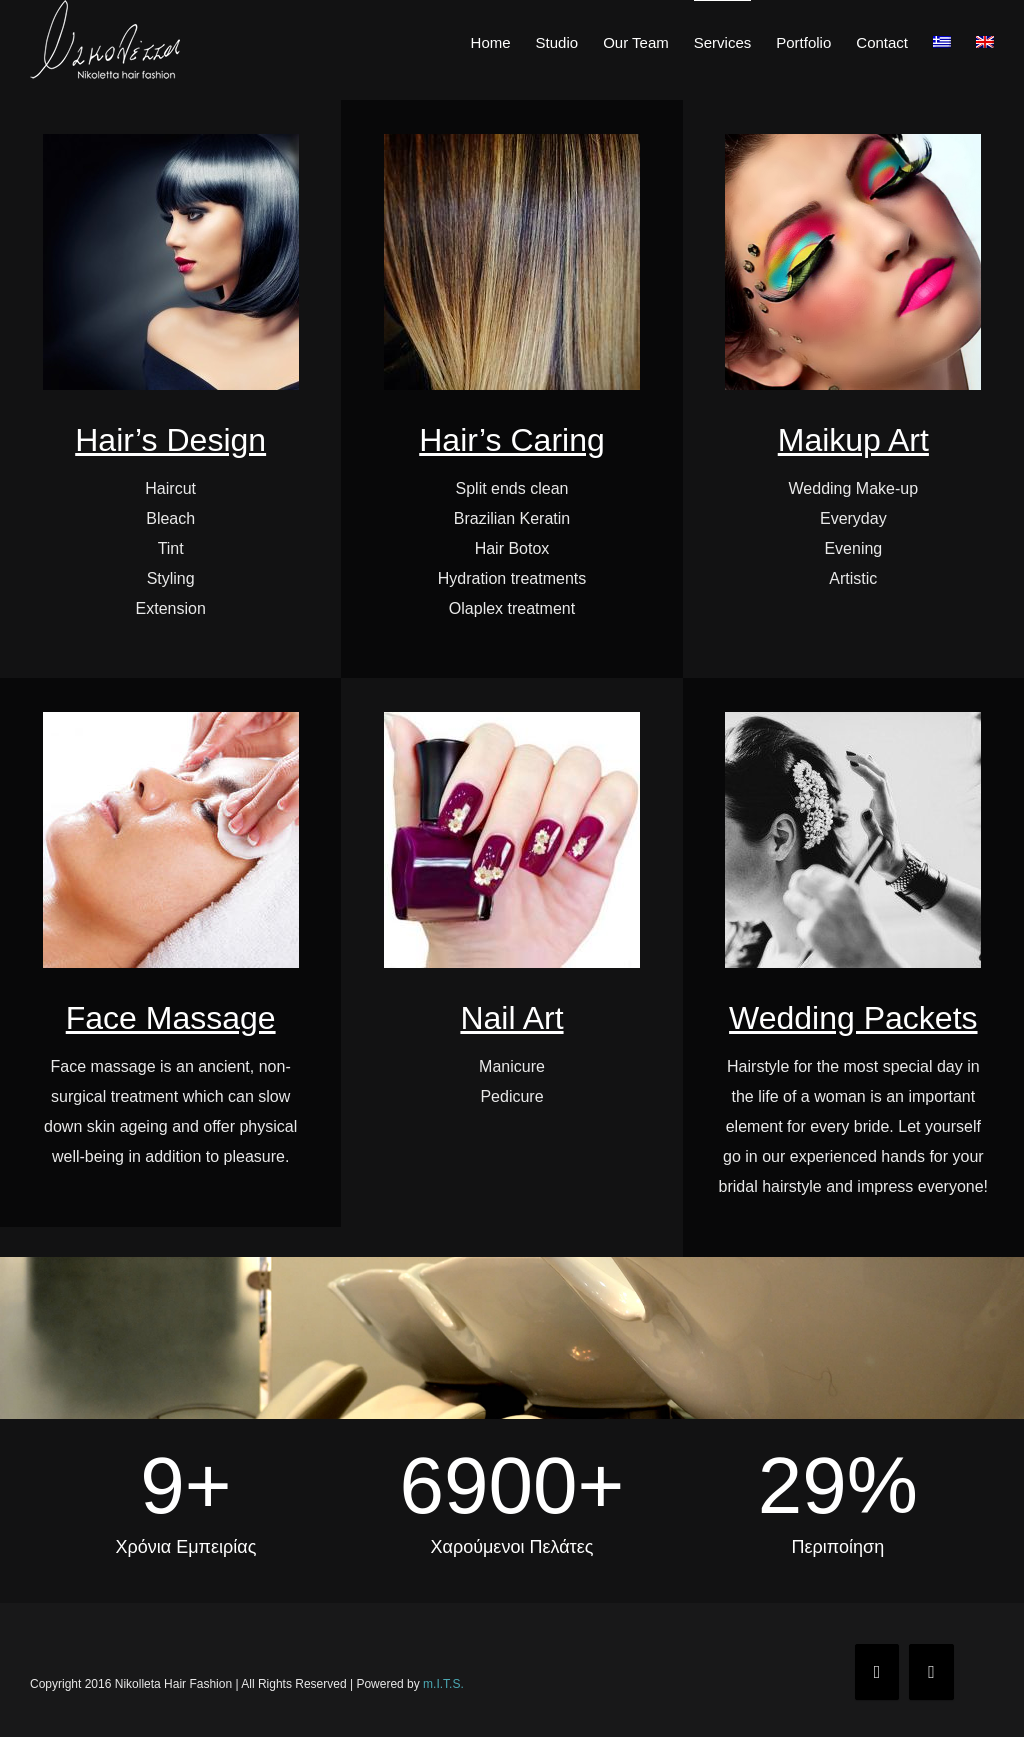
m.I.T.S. (443, 1684)
